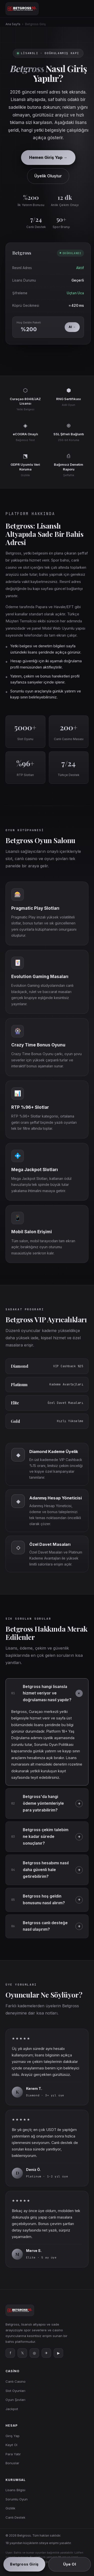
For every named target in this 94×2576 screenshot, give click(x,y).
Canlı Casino (16, 2381)
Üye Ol (69, 2564)
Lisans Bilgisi (15, 2490)
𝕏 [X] (22, 2353)
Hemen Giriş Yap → (48, 157)
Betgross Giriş (24, 2564)
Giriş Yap (13, 2436)
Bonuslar (12, 2463)
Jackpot (12, 2409)
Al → (72, 328)
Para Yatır (13, 2454)
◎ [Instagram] (34, 2353)
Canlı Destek (15, 2517)
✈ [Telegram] (46, 2353)
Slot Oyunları (15, 2391)
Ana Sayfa (13, 24)
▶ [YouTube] (58, 2353)
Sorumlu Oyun (17, 2499)
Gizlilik (10, 2508)
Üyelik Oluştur (48, 175)
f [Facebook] (10, 2353)
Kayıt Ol (11, 2445)
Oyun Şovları (15, 2400)
